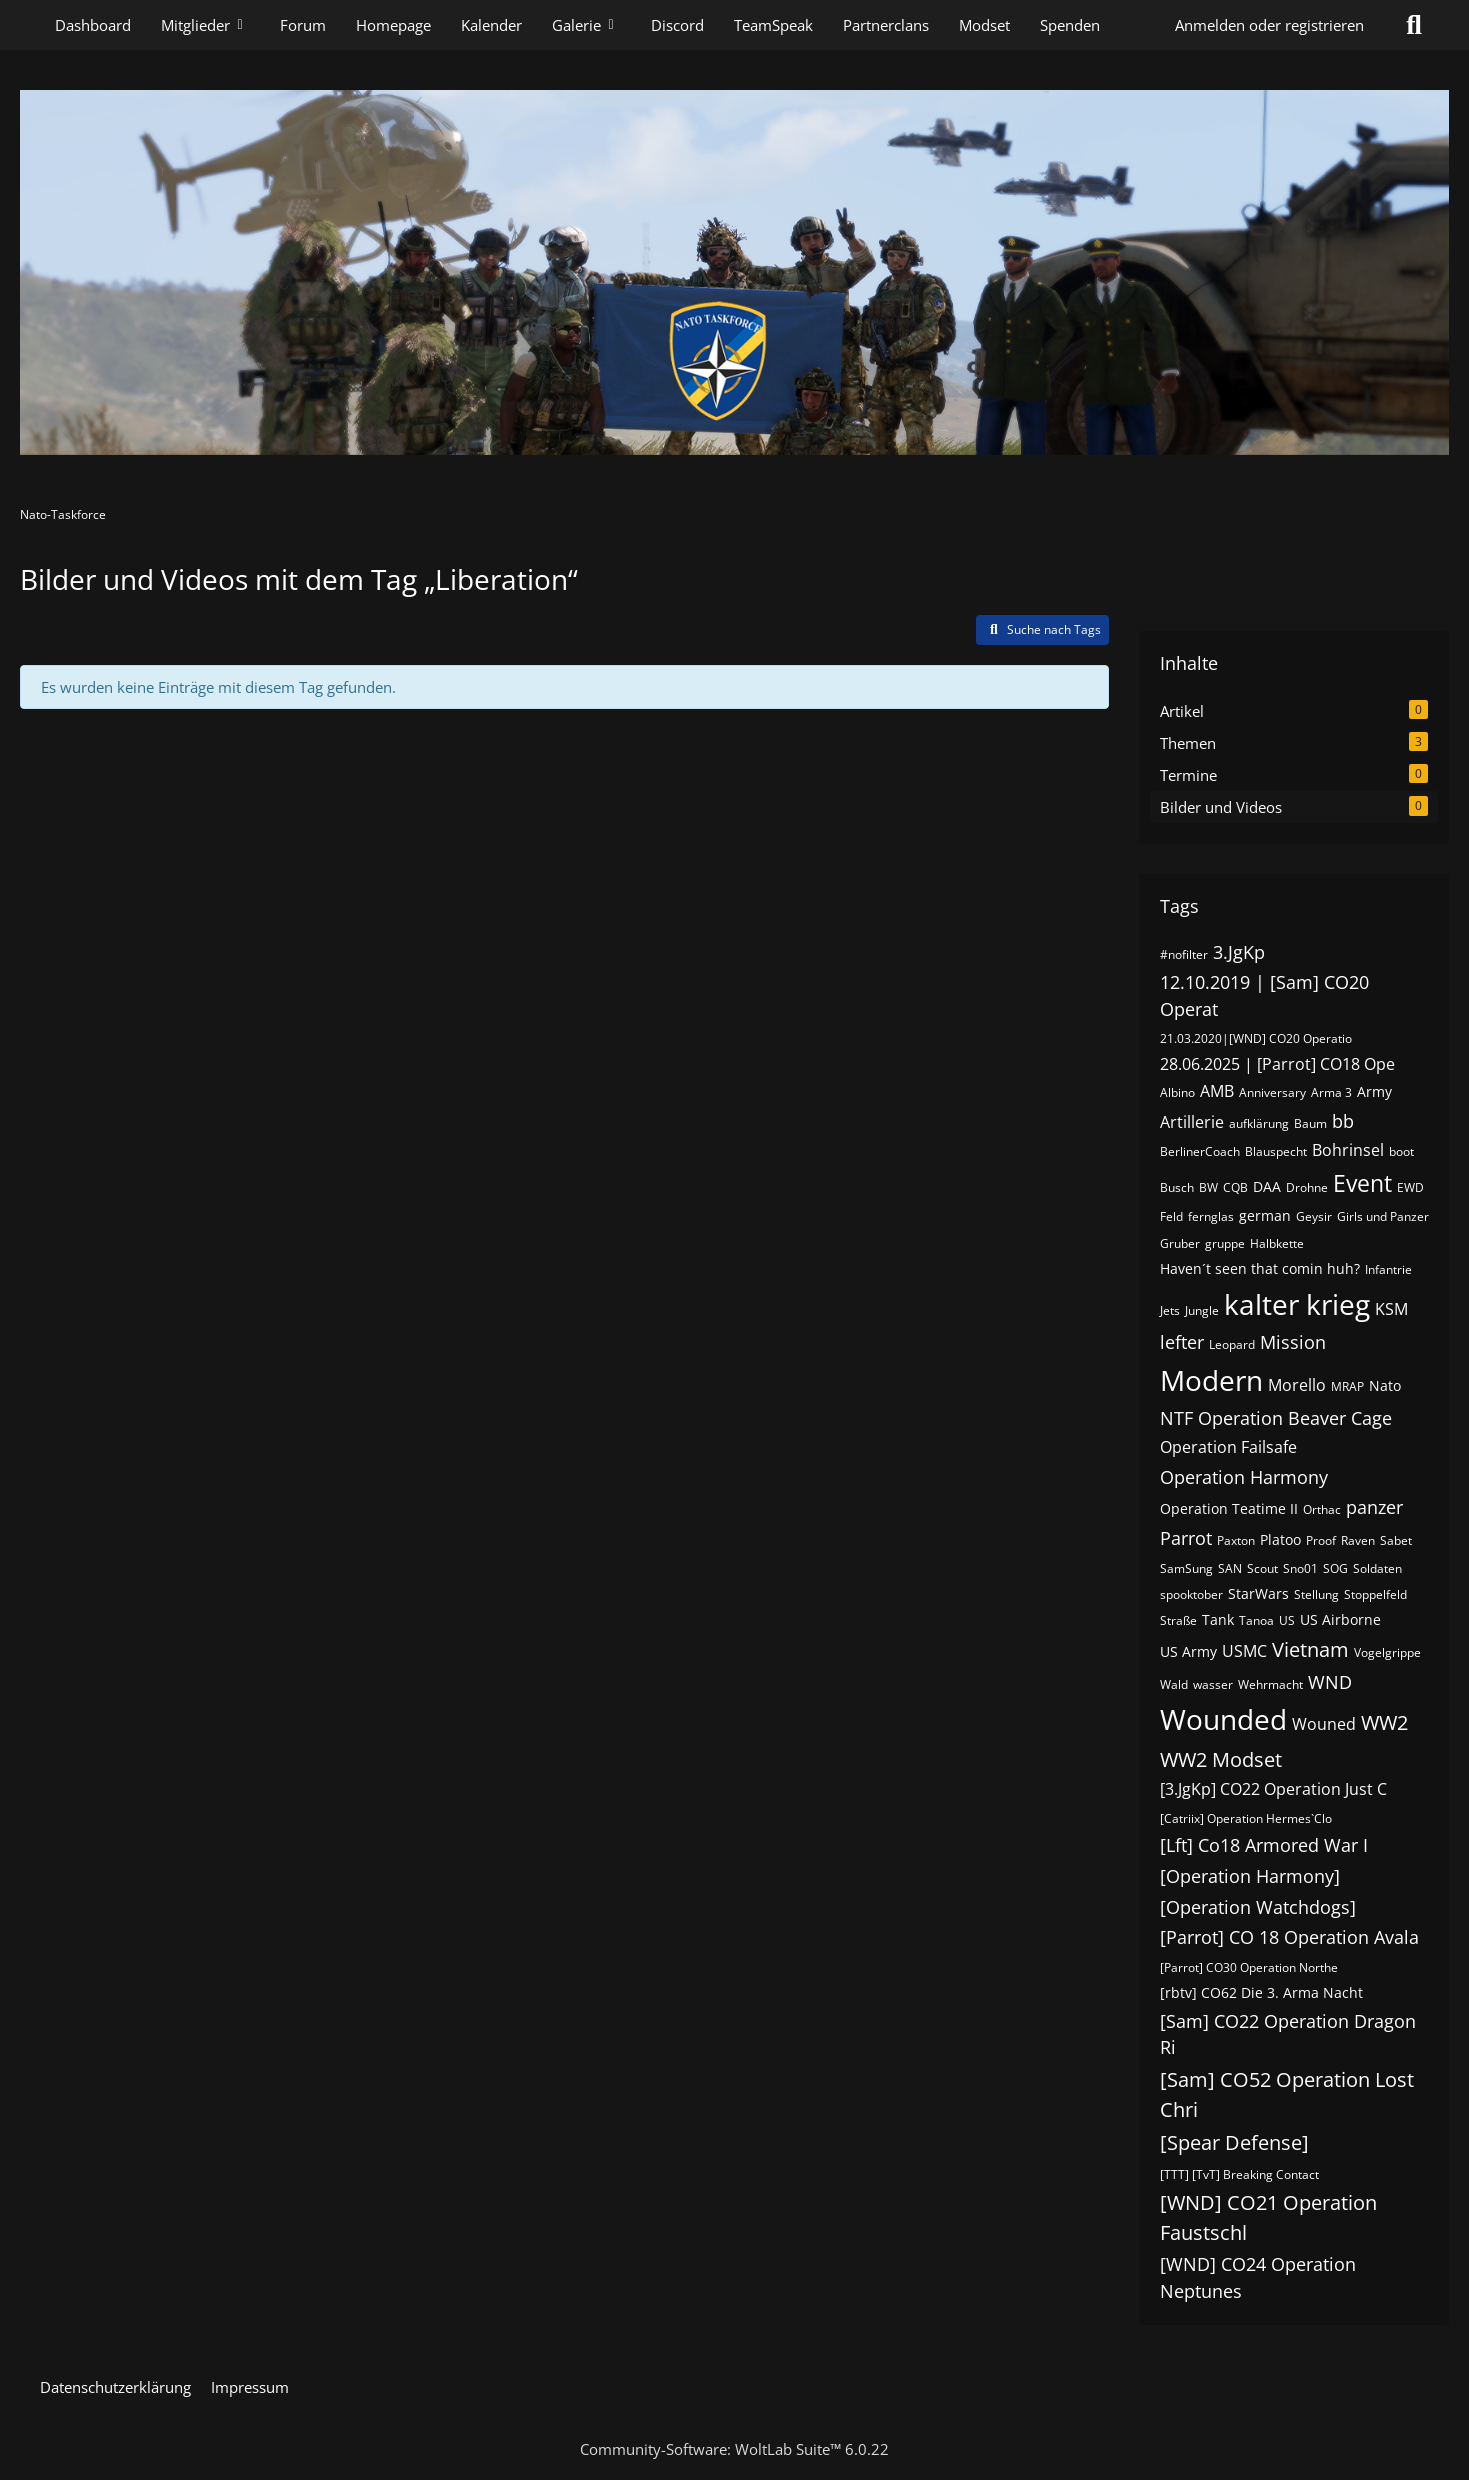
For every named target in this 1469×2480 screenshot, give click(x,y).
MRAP (1347, 1386)
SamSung (1186, 1568)
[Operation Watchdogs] (1258, 1907)
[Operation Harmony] (1250, 1876)
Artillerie (1192, 1122)
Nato (1385, 1385)
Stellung (1316, 1594)
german (1265, 1215)
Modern (1211, 1380)
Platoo (1280, 1539)
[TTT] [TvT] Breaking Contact (1239, 2174)
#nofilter (1184, 954)
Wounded (1223, 1719)
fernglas (1211, 1216)
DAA (1267, 1186)
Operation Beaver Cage (1295, 1418)
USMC (1244, 1651)
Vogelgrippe (1387, 1652)
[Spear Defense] (1234, 2142)
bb (1343, 1121)
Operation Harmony (1244, 1477)
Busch (1177, 1187)
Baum (1310, 1123)
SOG (1335, 1568)
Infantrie (1388, 1269)
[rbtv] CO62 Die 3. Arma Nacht (1261, 1992)
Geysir (1314, 1216)
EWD (1410, 1187)
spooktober (1191, 1594)
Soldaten (1377, 1568)
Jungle (1202, 1310)
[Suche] (1414, 25)
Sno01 (1300, 1568)
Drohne (1307, 1187)
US (1287, 1620)
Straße (1178, 1620)
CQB (1235, 1187)
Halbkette (1277, 1243)
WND (1330, 1682)
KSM (1391, 1309)
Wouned (1324, 1724)
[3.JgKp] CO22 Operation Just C (1273, 1789)
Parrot (1186, 1538)
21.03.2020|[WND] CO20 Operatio (1256, 1038)
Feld (1171, 1216)
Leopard (1232, 1344)
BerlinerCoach (1200, 1151)
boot (1401, 1151)
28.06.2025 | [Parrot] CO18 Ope (1277, 1064)
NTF (1176, 1418)
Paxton (1236, 1540)
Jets (1170, 1310)
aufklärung (1259, 1123)
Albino (1177, 1092)
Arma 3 (1331, 1092)
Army (1374, 1091)
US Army (1188, 1651)
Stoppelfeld (1375, 1594)
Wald (1174, 1684)
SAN (1230, 1568)
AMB (1217, 1091)
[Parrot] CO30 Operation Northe (1249, 1967)
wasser (1213, 1684)
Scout (1262, 1568)
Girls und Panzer (1383, 1216)
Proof (1321, 1540)
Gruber (1180, 1243)
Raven (1358, 1540)
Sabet (1396, 1540)
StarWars (1258, 1593)
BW (1208, 1187)
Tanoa (1256, 1620)
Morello (1297, 1385)
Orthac (1322, 1509)
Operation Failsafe (1228, 1447)
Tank (1218, 1619)
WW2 (1384, 1722)
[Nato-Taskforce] (734, 272)
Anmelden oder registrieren (1269, 25)
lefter (1182, 1342)
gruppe (1225, 1243)
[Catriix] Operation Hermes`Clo (1246, 1818)
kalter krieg (1297, 1304)
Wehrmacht (1270, 1684)
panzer (1374, 1507)
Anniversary (1272, 1092)
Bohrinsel (1348, 1150)
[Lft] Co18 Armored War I (1264, 1845)
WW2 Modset (1221, 1759)
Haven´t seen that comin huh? (1260, 1268)
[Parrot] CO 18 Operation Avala (1289, 1937)
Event (1362, 1183)
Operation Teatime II (1229, 1508)
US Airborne (1340, 1619)
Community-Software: (734, 2449)
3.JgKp (1239, 952)
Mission (1293, 1342)
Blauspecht (1276, 1151)
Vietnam (1310, 1649)
